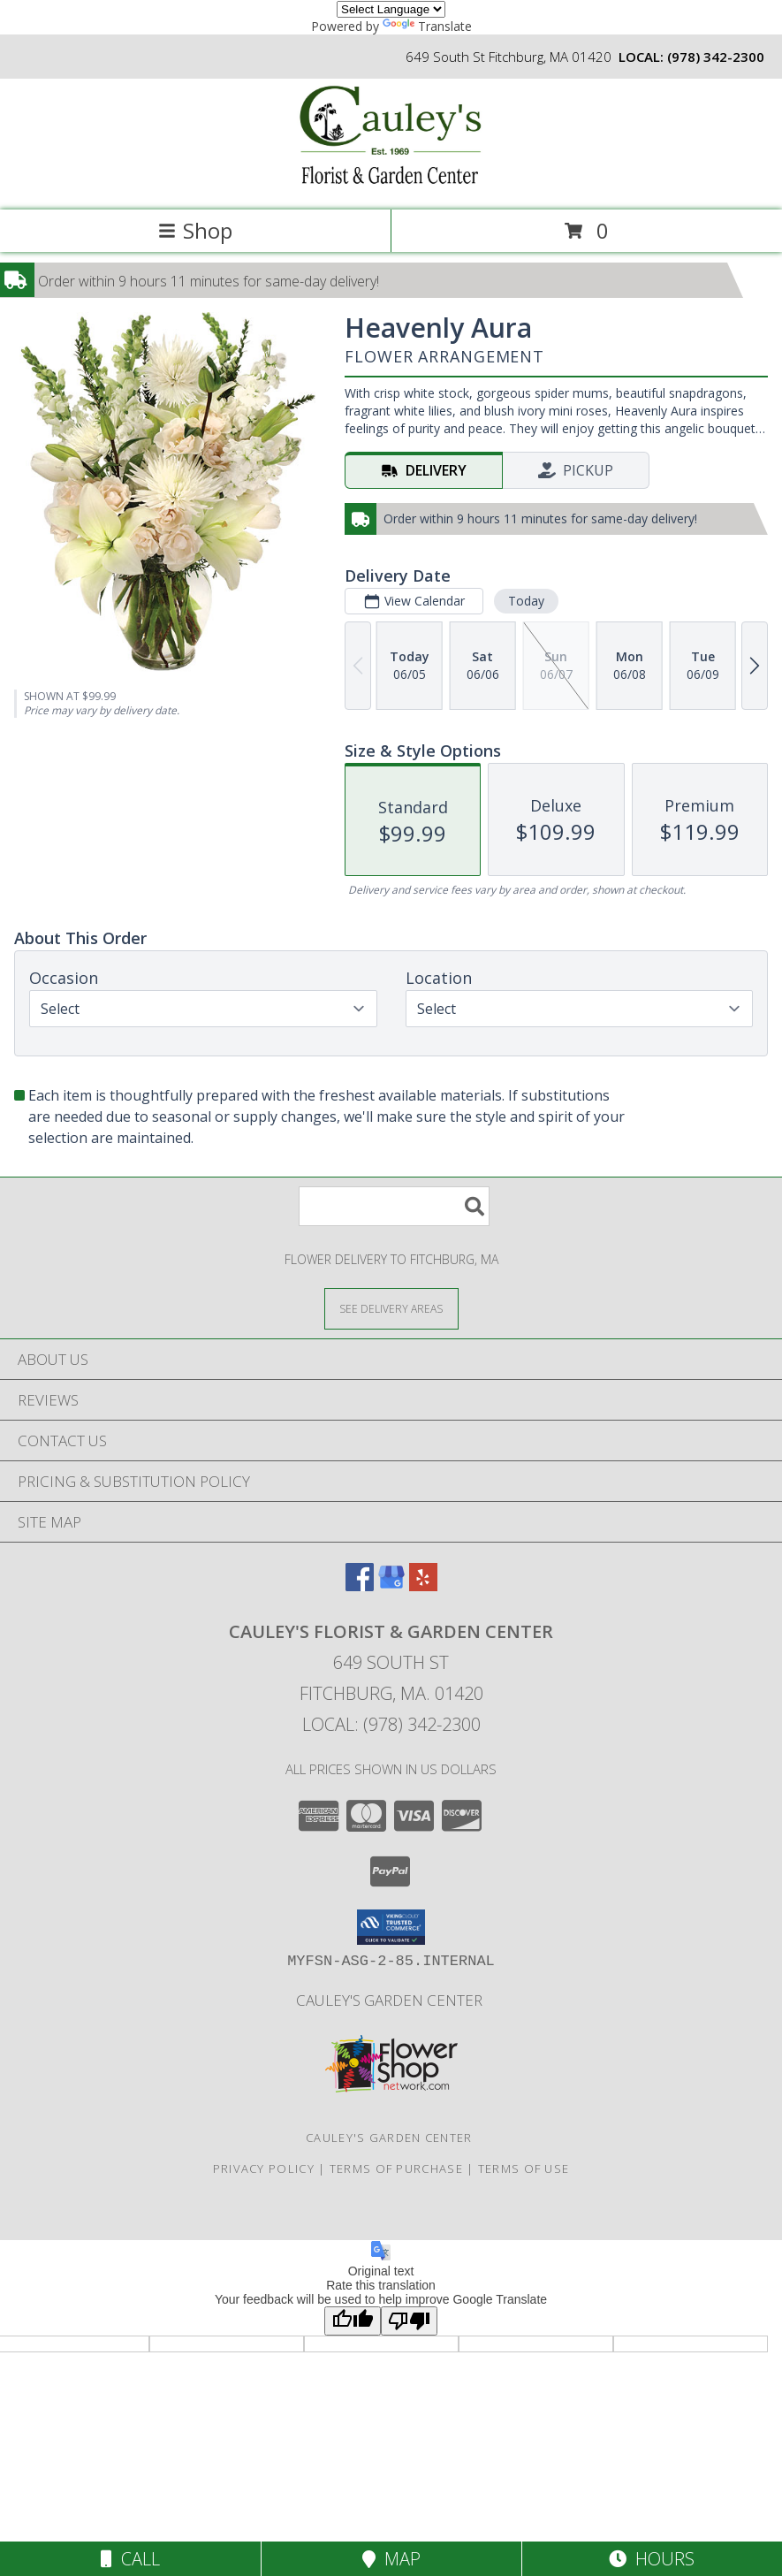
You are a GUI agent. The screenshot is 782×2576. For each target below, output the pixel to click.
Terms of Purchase (396, 2168)
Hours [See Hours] (652, 2559)
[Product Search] (394, 1206)
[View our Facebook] (359, 1585)
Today (526, 600)
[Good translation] (352, 2321)
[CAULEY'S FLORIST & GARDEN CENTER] (391, 184)
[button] (391, 1927)
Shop (195, 230)
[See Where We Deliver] (391, 1307)
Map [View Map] (391, 2559)
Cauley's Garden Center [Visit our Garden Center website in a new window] (391, 2000)
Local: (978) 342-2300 (391, 1724)
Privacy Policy (264, 2168)
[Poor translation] (409, 2321)
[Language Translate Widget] (391, 9)
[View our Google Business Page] (391, 1585)
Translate (427, 26)
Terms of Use (524, 2168)
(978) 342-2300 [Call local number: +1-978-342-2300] (715, 56)
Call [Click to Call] (130, 2559)
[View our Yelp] (423, 1585)
